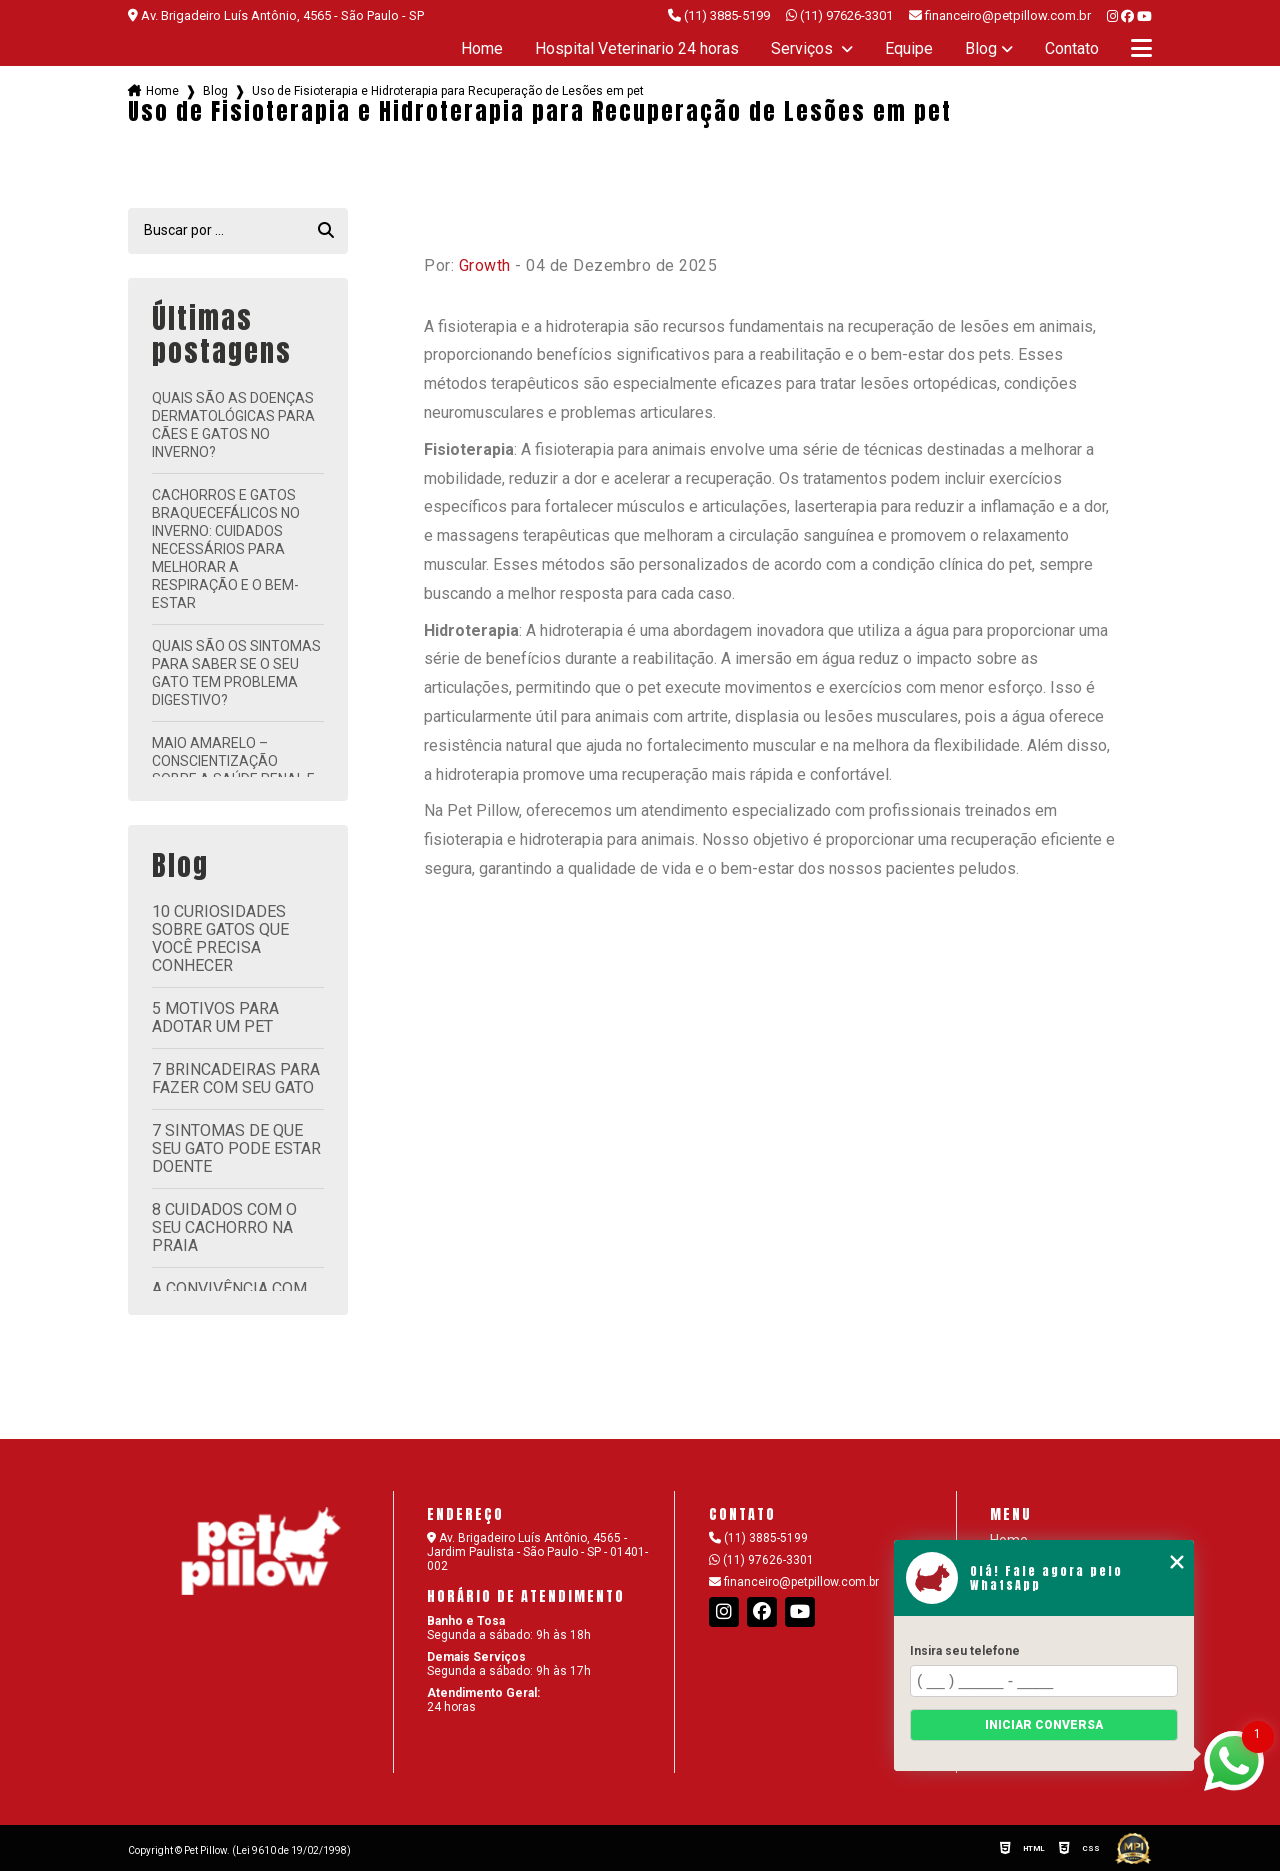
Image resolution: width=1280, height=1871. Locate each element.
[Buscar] (326, 231)
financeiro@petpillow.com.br (794, 1582)
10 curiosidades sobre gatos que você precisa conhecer (220, 938)
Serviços (804, 49)
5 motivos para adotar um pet (215, 1017)
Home (482, 49)
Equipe (909, 49)
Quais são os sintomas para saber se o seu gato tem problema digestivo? (236, 673)
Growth (485, 265)
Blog (981, 49)
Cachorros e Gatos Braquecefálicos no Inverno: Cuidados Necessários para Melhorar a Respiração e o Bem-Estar (226, 549)
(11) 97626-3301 (839, 15)
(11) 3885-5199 (719, 15)
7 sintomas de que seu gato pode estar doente (236, 1148)
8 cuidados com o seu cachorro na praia (224, 1227)
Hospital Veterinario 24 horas (637, 49)
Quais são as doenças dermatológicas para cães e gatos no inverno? (233, 425)
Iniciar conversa (1044, 1725)
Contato (1072, 49)
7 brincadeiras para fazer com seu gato (236, 1078)
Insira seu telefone (965, 1651)
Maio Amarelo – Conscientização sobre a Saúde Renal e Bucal (233, 770)
